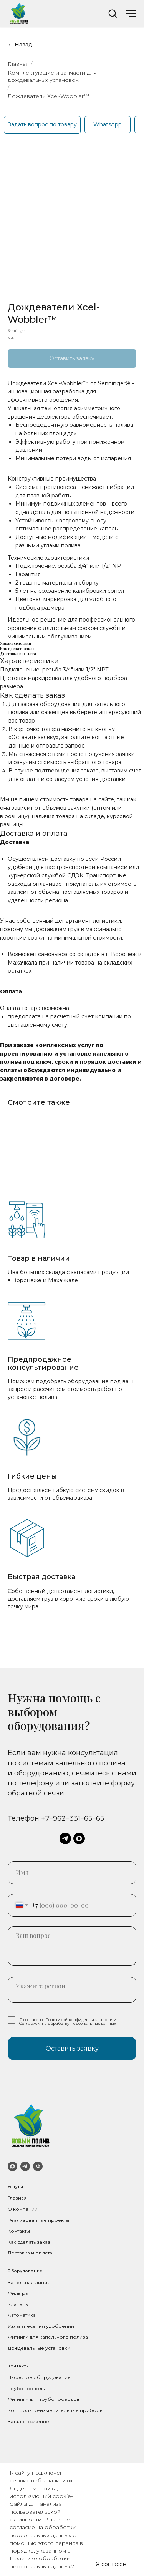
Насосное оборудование (39, 2377)
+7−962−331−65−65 (72, 1818)
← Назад (20, 44)
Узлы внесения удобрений (41, 2326)
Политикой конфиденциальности (79, 2019)
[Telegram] (25, 2166)
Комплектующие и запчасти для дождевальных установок (52, 76)
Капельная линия (29, 2282)
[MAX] (12, 2166)
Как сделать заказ (29, 2242)
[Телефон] (38, 2166)
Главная (18, 63)
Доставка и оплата (30, 2253)
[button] (112, 13)
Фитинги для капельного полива (48, 2337)
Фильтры (18, 2293)
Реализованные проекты (38, 2220)
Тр (11, 2388)
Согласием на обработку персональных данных (67, 2023)
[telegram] (65, 1838)
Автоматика (22, 2315)
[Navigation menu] (131, 13)
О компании (23, 2209)
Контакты (19, 2231)
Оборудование (25, 2270)
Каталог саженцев (30, 2421)
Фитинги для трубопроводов (43, 2399)
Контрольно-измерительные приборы (55, 2410)
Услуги (15, 2186)
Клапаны (18, 2304)
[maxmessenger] (79, 1838)
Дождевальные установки (39, 2348)
